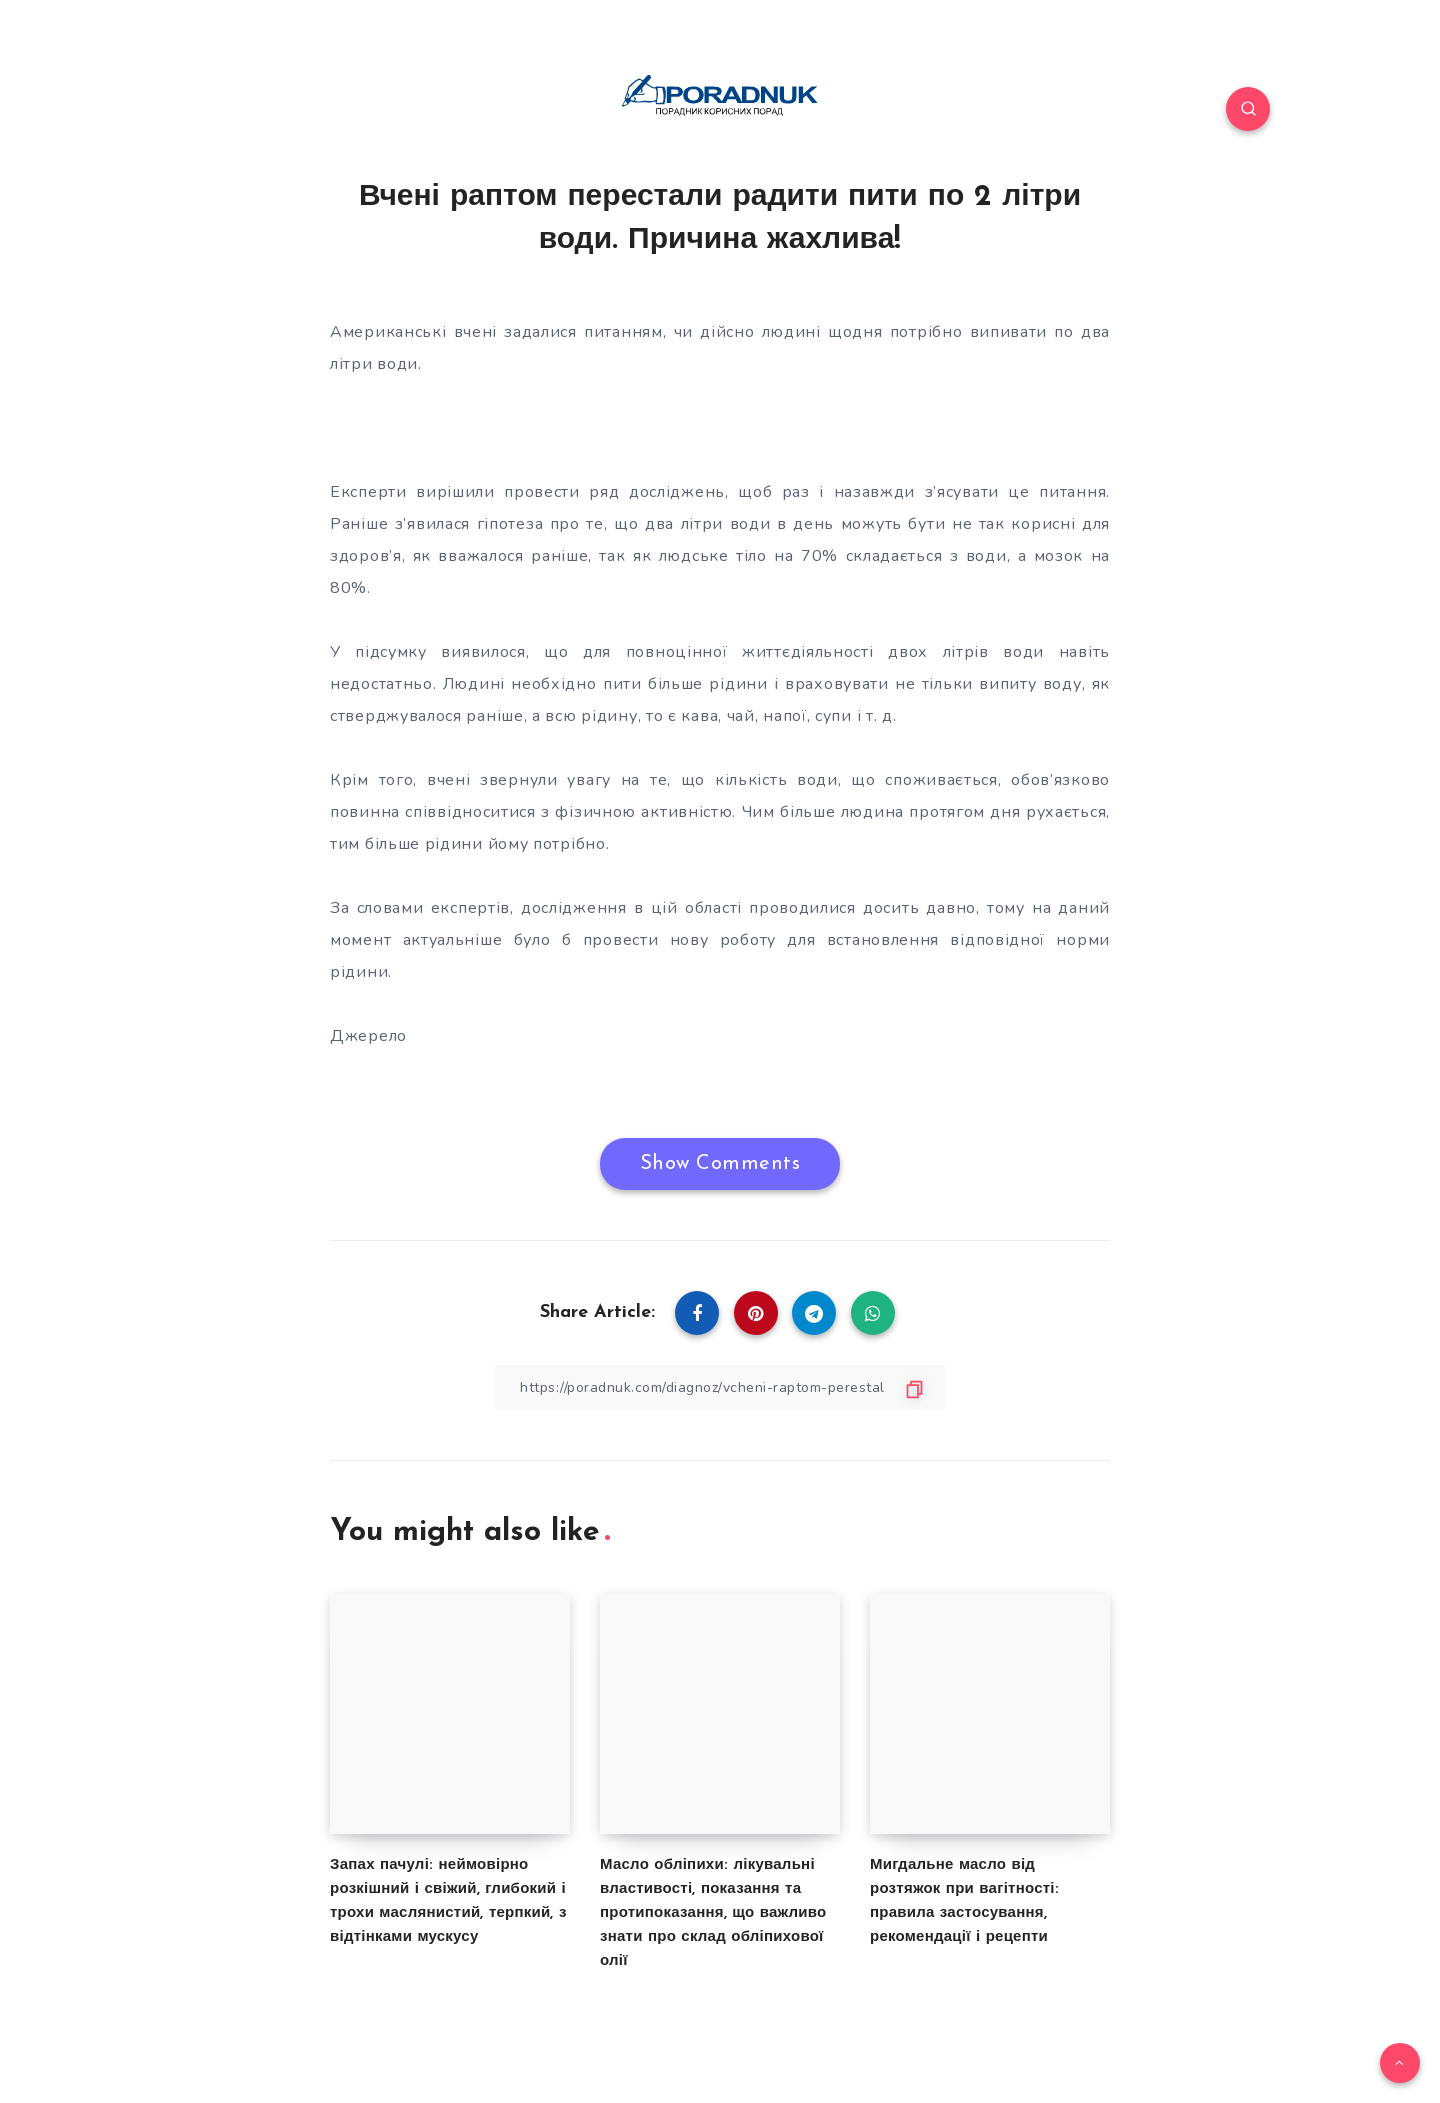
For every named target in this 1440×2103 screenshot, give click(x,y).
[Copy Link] (720, 1387)
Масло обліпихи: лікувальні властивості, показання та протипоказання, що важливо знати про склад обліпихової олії (713, 1913)
